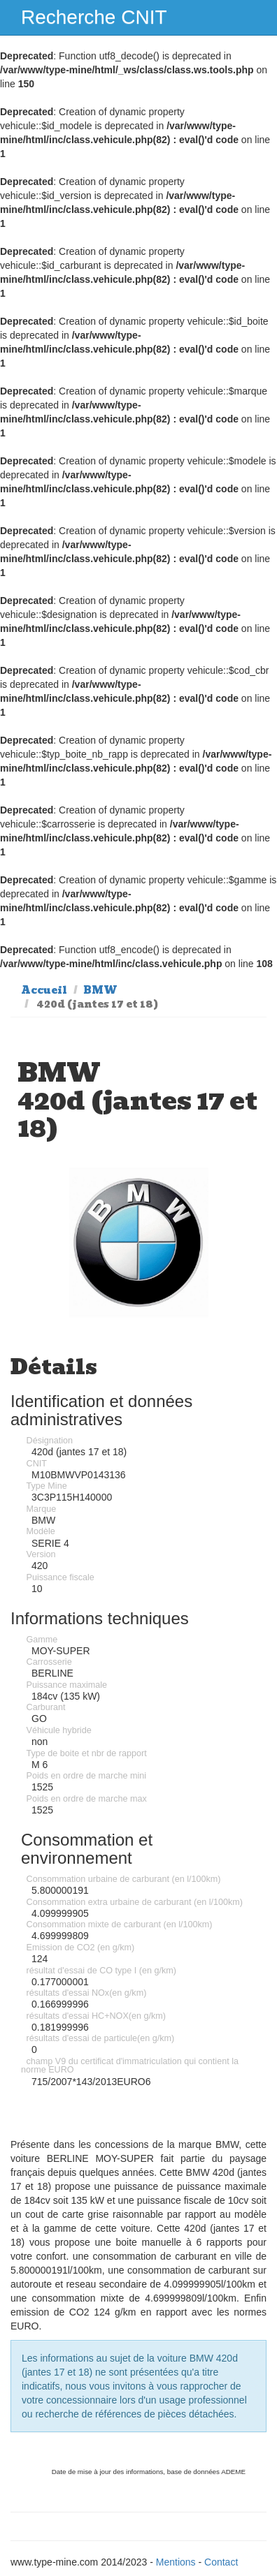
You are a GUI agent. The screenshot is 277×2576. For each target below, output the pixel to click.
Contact (221, 2562)
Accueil (44, 990)
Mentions (176, 2562)
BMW (100, 990)
